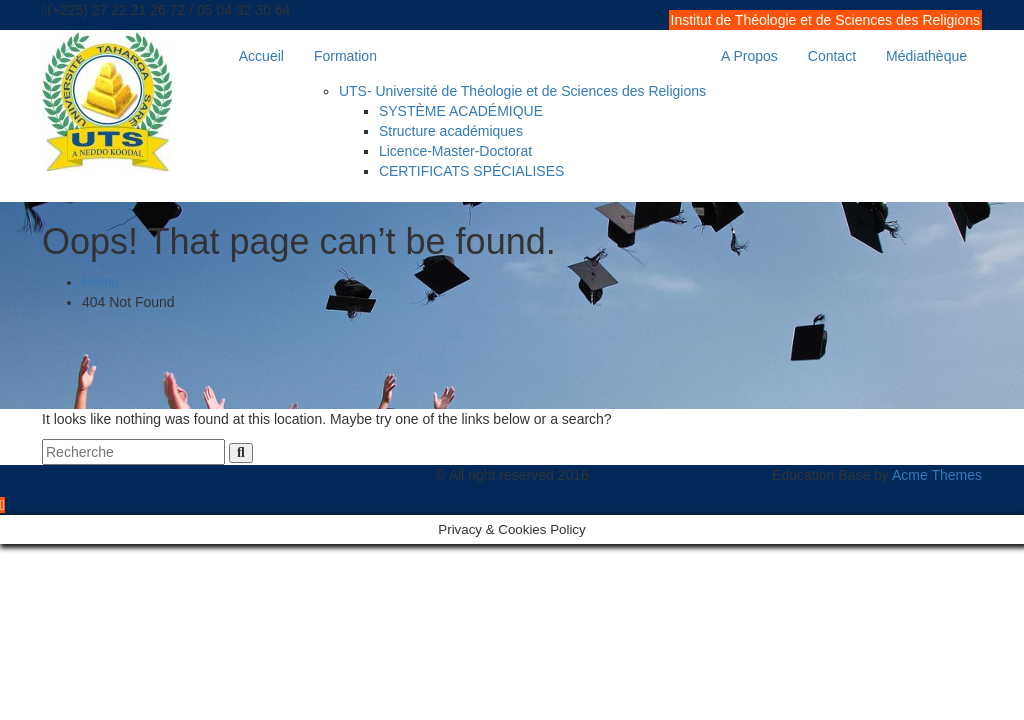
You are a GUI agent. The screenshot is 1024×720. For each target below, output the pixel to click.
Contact (832, 56)
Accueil (261, 56)
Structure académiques (451, 131)
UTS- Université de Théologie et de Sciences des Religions (522, 91)
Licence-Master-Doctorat (455, 151)
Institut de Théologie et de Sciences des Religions (826, 20)
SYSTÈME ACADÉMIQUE (461, 111)
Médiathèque (926, 56)
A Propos (749, 56)
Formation (345, 56)
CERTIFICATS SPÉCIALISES (471, 171)
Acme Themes (937, 475)
